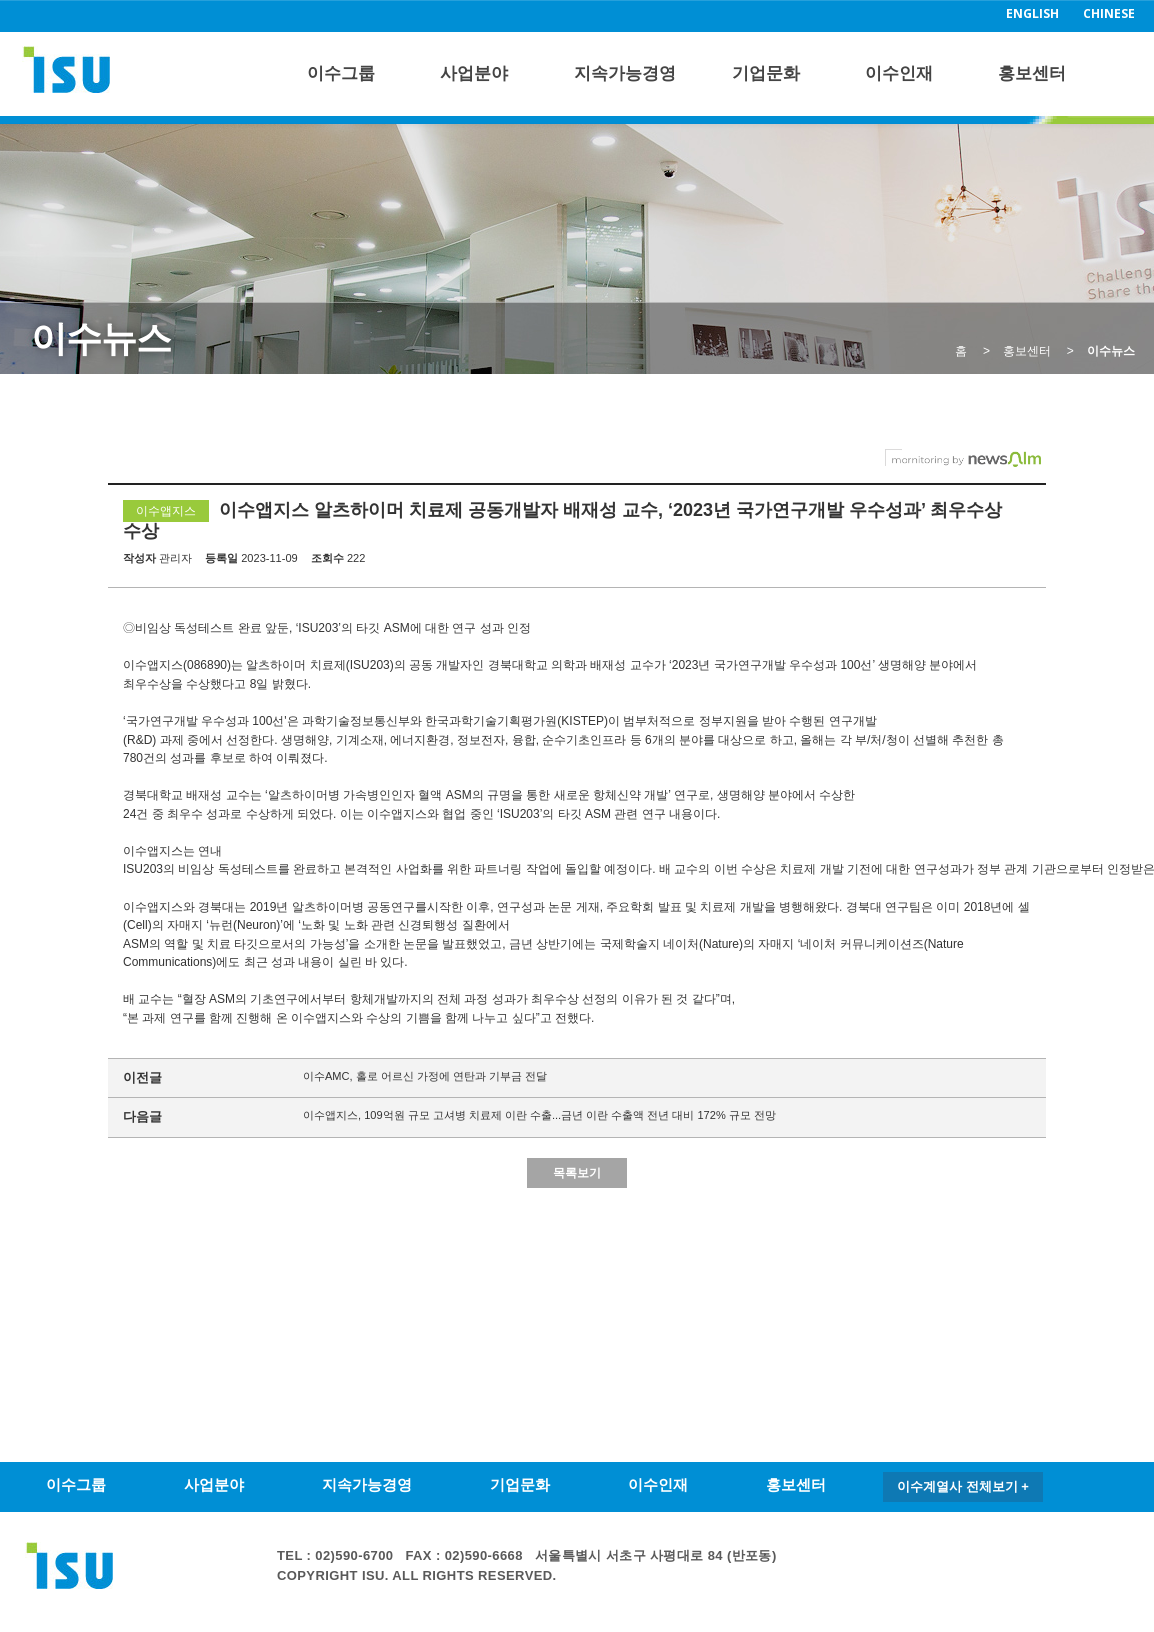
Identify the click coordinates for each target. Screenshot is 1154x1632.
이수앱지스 (166, 511)
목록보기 (577, 1173)
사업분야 (474, 73)
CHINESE (1109, 13)
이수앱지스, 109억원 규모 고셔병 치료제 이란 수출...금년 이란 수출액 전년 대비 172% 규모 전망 (539, 1115)
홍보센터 (1032, 73)
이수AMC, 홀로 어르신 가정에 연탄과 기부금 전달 (425, 1076)
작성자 (139, 558)
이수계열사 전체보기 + (963, 1486)
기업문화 (766, 73)
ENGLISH (1032, 13)
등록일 (221, 558)
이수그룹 (341, 73)
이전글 (142, 1077)
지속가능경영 (625, 73)
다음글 (142, 1116)
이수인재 (899, 73)
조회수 (327, 558)
